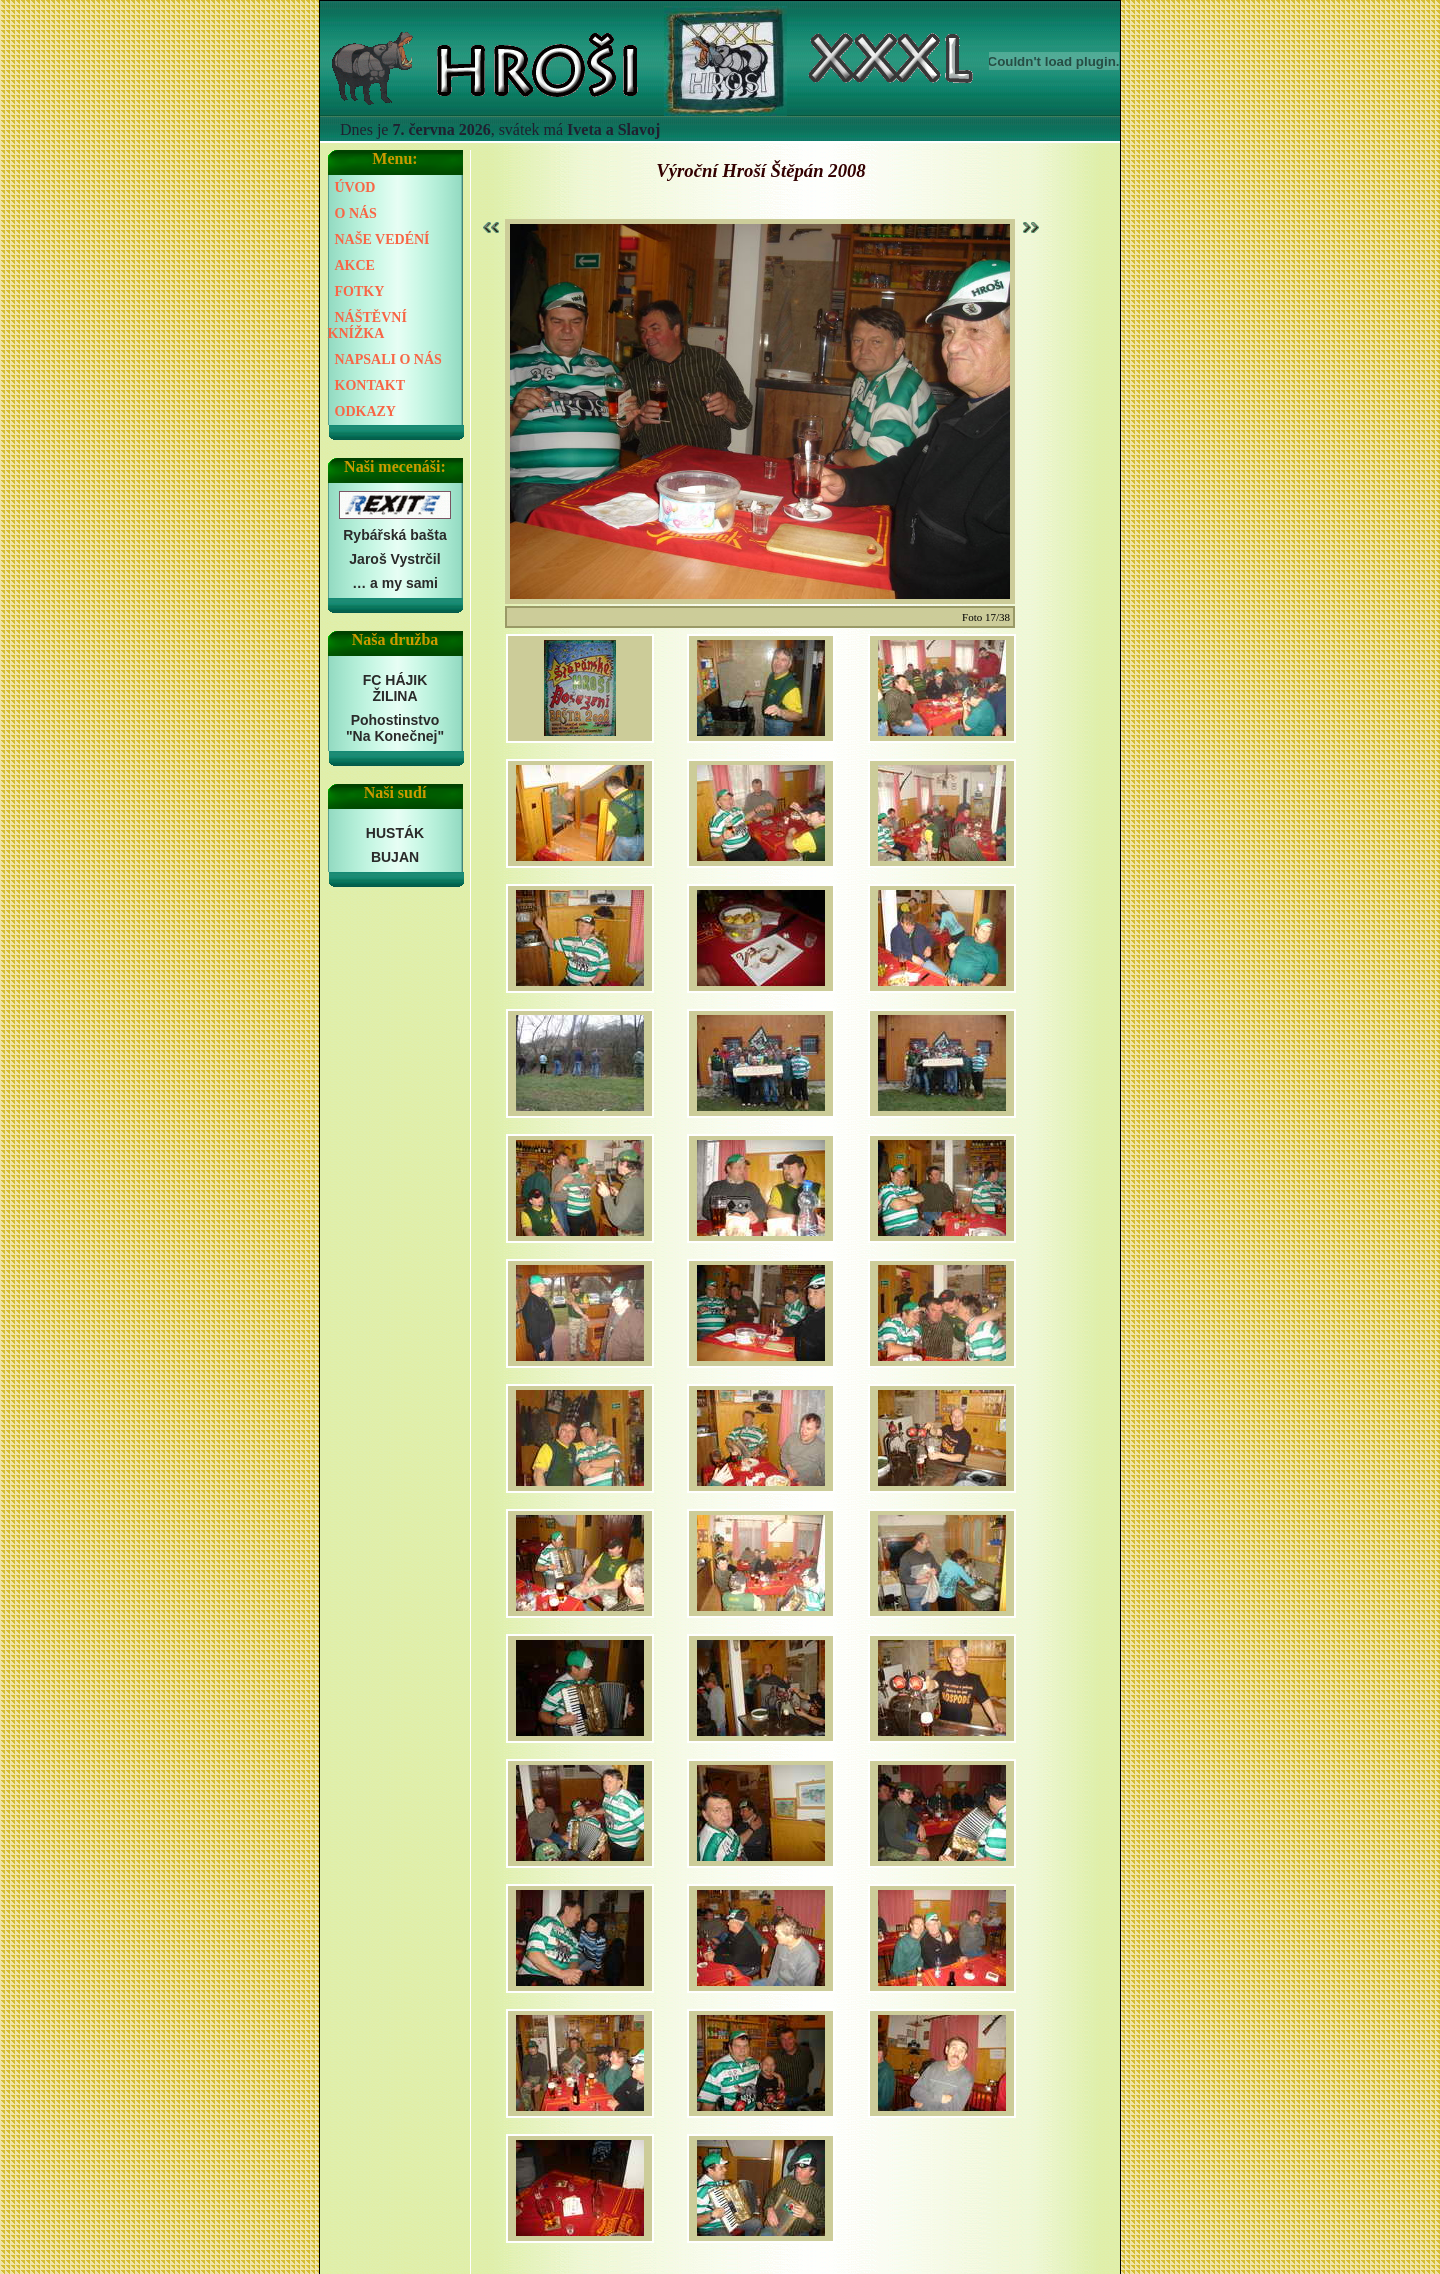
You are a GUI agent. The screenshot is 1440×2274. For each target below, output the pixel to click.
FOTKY (360, 291)
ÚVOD (355, 187)
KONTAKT (370, 385)
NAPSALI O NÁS (388, 359)
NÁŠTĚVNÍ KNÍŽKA (367, 325)
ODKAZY (365, 411)
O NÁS (356, 213)
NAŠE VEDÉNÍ (382, 239)
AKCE (355, 265)
